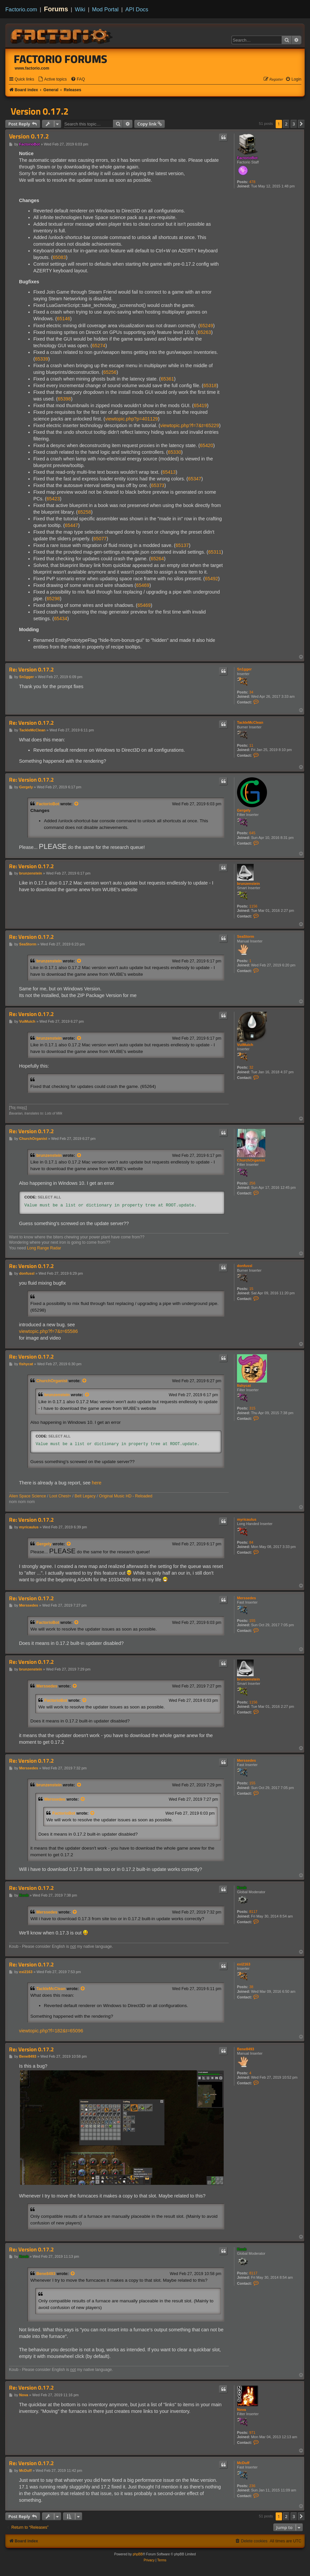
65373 (157, 485)
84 (251, 1542)
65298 (53, 598)
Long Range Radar (44, 1248)
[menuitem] (52, 79)
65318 (210, 385)
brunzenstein (248, 884)
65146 (63, 318)
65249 (206, 325)
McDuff (243, 2463)
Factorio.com (21, 9)
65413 (169, 472)
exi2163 (243, 1964)
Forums (56, 9)
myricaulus (246, 1519)
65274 (98, 345)
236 (252, 2486)
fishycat (244, 1386)
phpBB (138, 2554)
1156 (253, 906)
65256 (110, 372)
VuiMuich (245, 1045)
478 (252, 182)
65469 (142, 585)
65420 (206, 445)
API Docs (136, 9)
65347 (194, 478)
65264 (157, 558)
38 (251, 1987)
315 (252, 1408)
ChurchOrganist (251, 1160)
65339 (41, 359)
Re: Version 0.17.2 (31, 669)
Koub (241, 1888)
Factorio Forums (60, 59)
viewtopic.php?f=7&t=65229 (189, 425)
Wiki (80, 9)
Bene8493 (245, 2049)
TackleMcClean (250, 722)
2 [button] (286, 124)
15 (251, 1289)
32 (251, 1067)
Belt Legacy (85, 1496)
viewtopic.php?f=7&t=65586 (48, 1331)
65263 (204, 332)
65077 (100, 538)
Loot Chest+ (60, 1496)
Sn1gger (244, 669)
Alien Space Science (27, 1496)
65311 (214, 552)
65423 (53, 498)
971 (252, 2433)
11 (251, 745)
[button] (301, 124)
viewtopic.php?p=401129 (131, 418)
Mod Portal (105, 9)
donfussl (244, 1266)
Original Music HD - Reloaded (125, 1496)
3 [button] (294, 124)
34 (251, 692)
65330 (174, 452)
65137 (182, 545)
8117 (253, 1912)
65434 (60, 618)
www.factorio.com (32, 68)
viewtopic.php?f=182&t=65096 (51, 2030)
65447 (71, 525)
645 (252, 833)
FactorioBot (247, 158)
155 (252, 1621)
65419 (200, 405)
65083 (59, 257)
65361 (167, 379)
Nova (241, 2410)
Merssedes (246, 1598)
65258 (84, 512)
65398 (64, 398)
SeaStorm (245, 936)
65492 (211, 578)
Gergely (244, 810)
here (97, 1482)
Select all (49, 1197)
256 (252, 1183)
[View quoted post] (77, 804)
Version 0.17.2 (40, 111)
